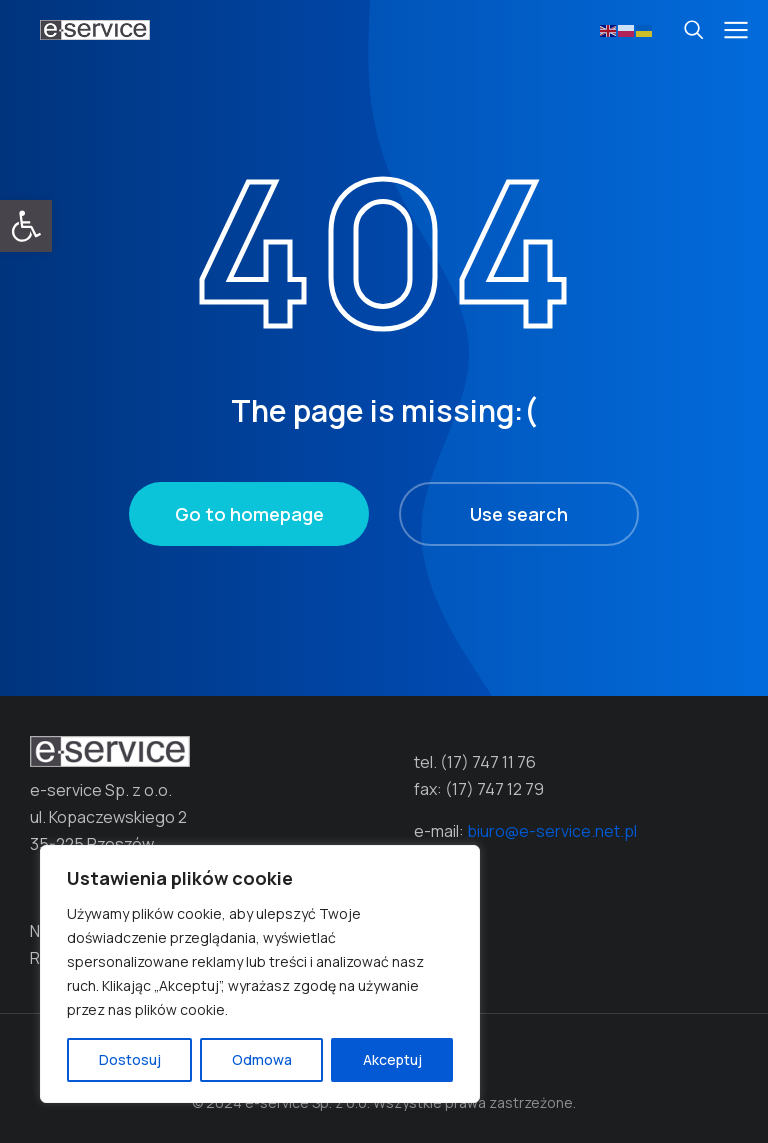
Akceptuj (392, 1059)
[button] (26, 226)
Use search (519, 514)
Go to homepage (249, 514)
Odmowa (262, 1059)
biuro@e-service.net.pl (552, 831)
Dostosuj (130, 1059)
